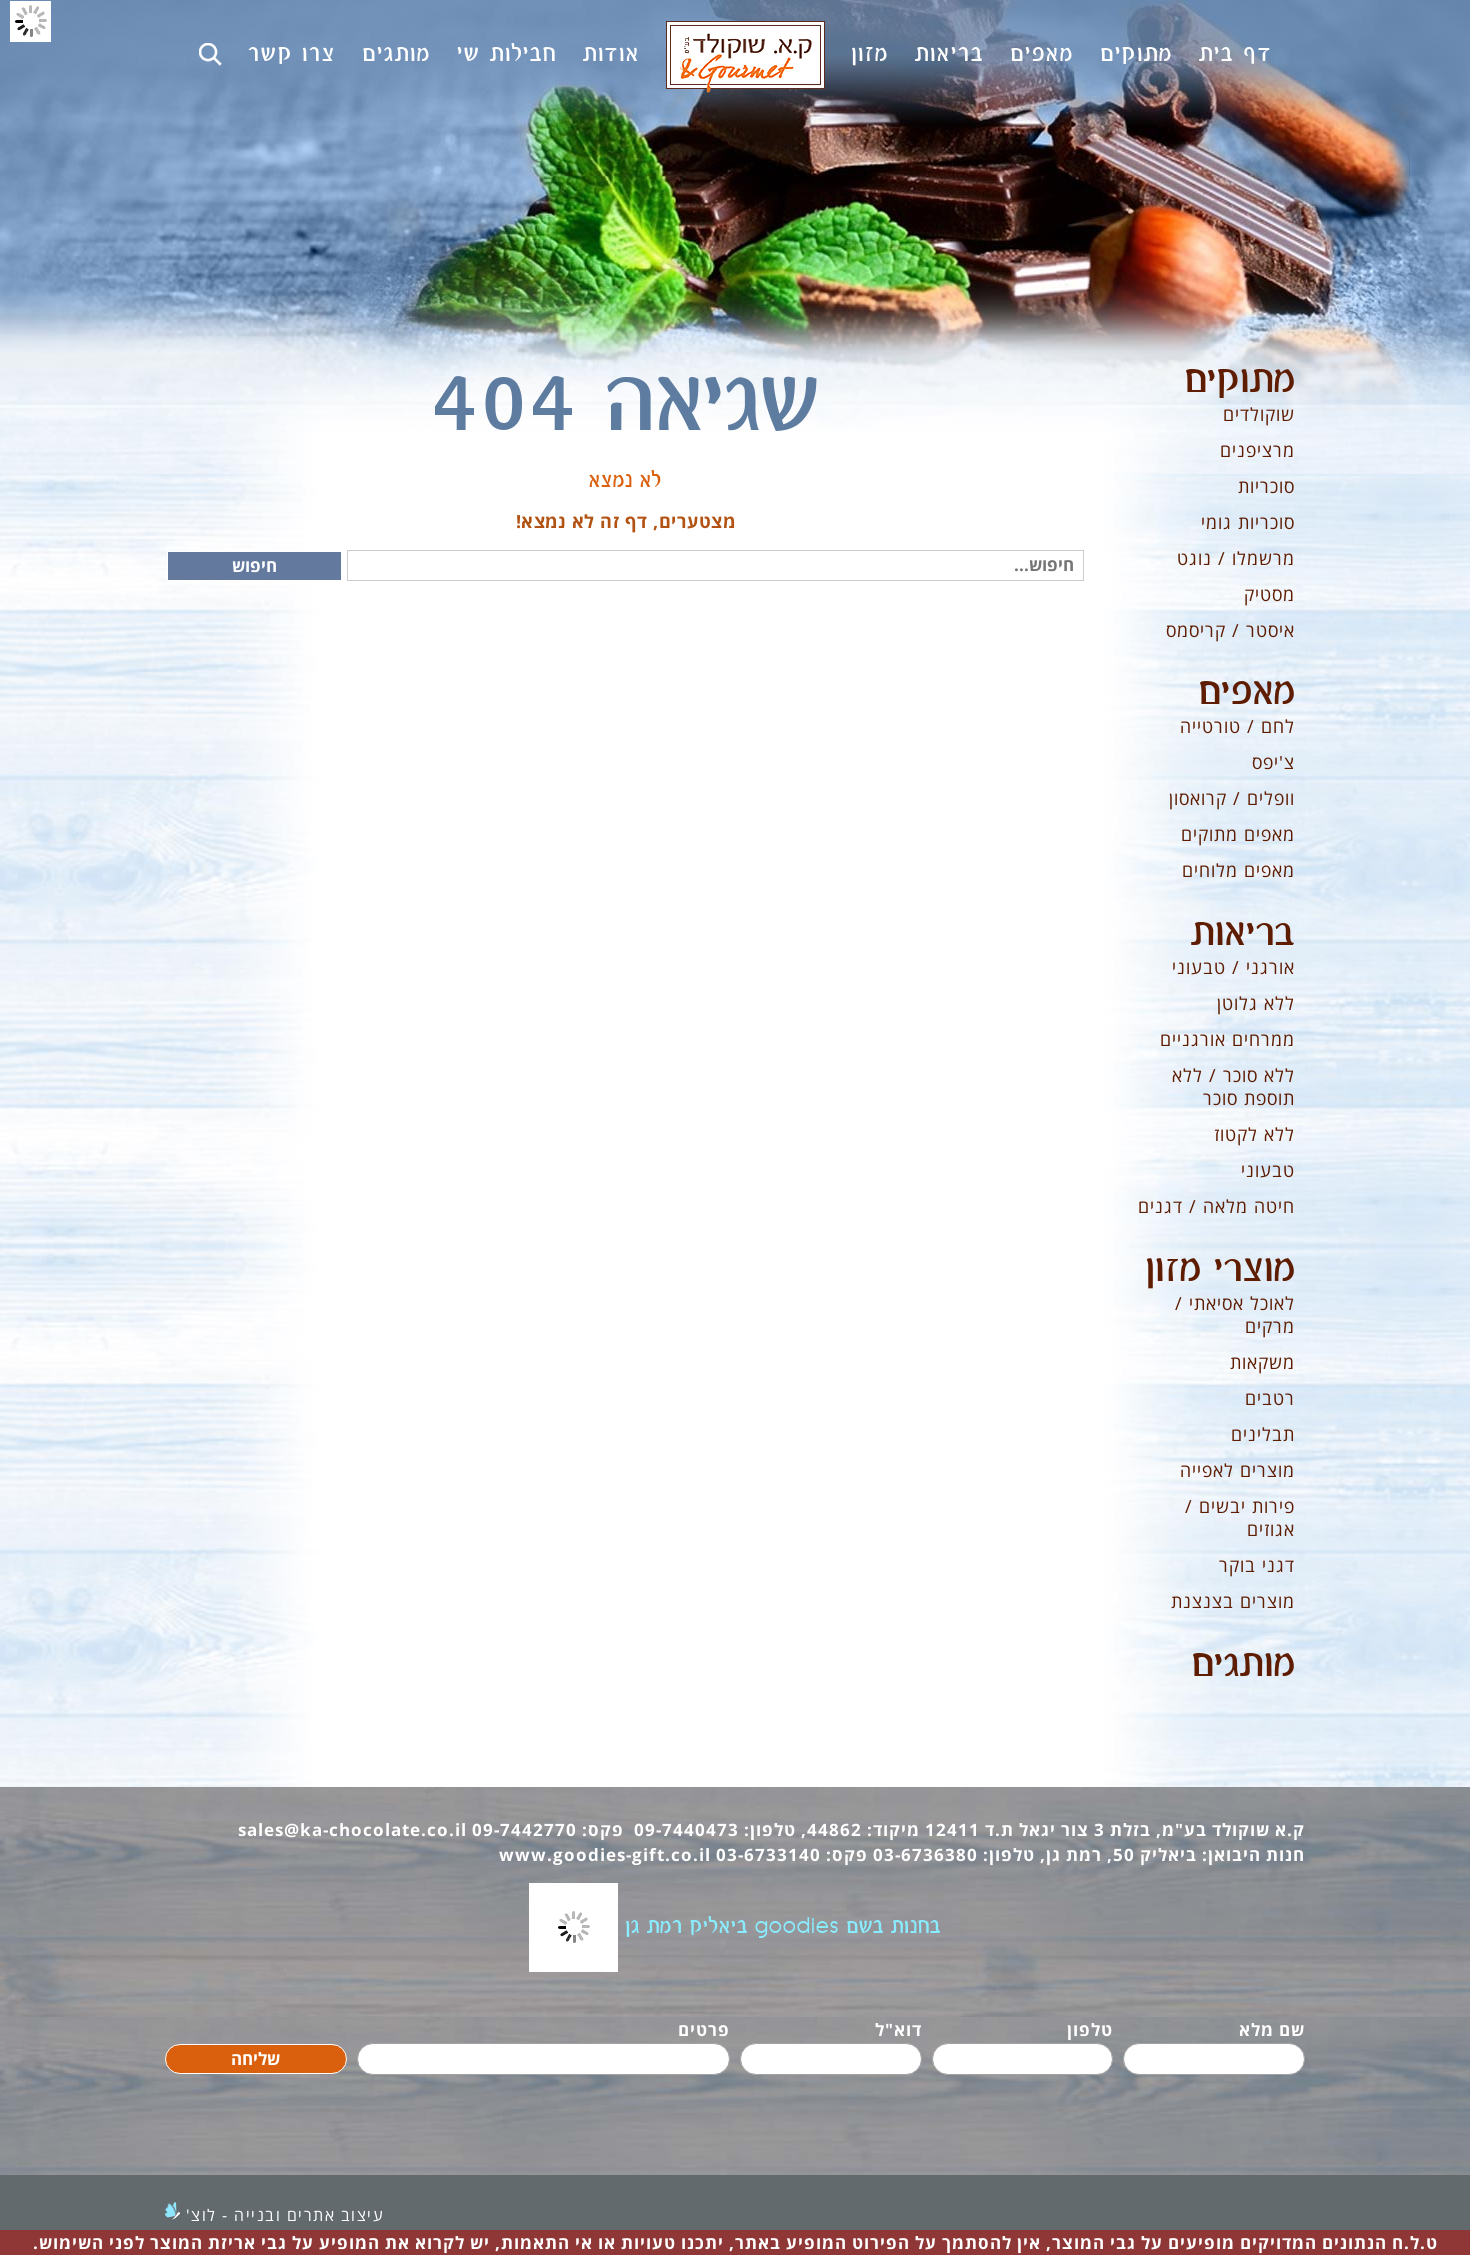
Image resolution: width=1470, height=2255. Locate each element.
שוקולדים (1259, 414)
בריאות (1243, 934)
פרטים (704, 2029)
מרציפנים (1257, 450)
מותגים (1243, 1665)
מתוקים (1239, 381)
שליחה (255, 2058)
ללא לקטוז (1254, 1134)
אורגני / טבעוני (1233, 967)
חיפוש (254, 565)
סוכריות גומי (1248, 522)
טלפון (1090, 2029)
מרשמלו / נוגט (1236, 558)
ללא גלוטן (1256, 1003)
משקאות (1262, 1362)
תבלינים (1263, 1434)
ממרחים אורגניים (1227, 1039)
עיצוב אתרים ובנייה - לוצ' (285, 2215)
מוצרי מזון (1220, 1270)
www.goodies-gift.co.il (605, 1854)
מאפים (1246, 693)
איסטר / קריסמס (1230, 630)
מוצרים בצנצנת (1233, 1601)
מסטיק (1269, 594)
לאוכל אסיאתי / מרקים (1235, 1314)
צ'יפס (1273, 762)
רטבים (1270, 1398)
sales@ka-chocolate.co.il (352, 1829)
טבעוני (1268, 1170)
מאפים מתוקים (1238, 834)
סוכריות (1266, 486)
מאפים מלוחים (1238, 870)
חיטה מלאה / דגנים (1216, 1206)
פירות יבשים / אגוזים (1240, 1517)
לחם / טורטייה (1237, 726)
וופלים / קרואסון (1232, 798)
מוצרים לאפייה (1237, 1470)
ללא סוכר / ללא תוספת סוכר (1233, 1086)
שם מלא (1272, 2029)
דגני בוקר (1257, 1565)
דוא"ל (898, 2029)
